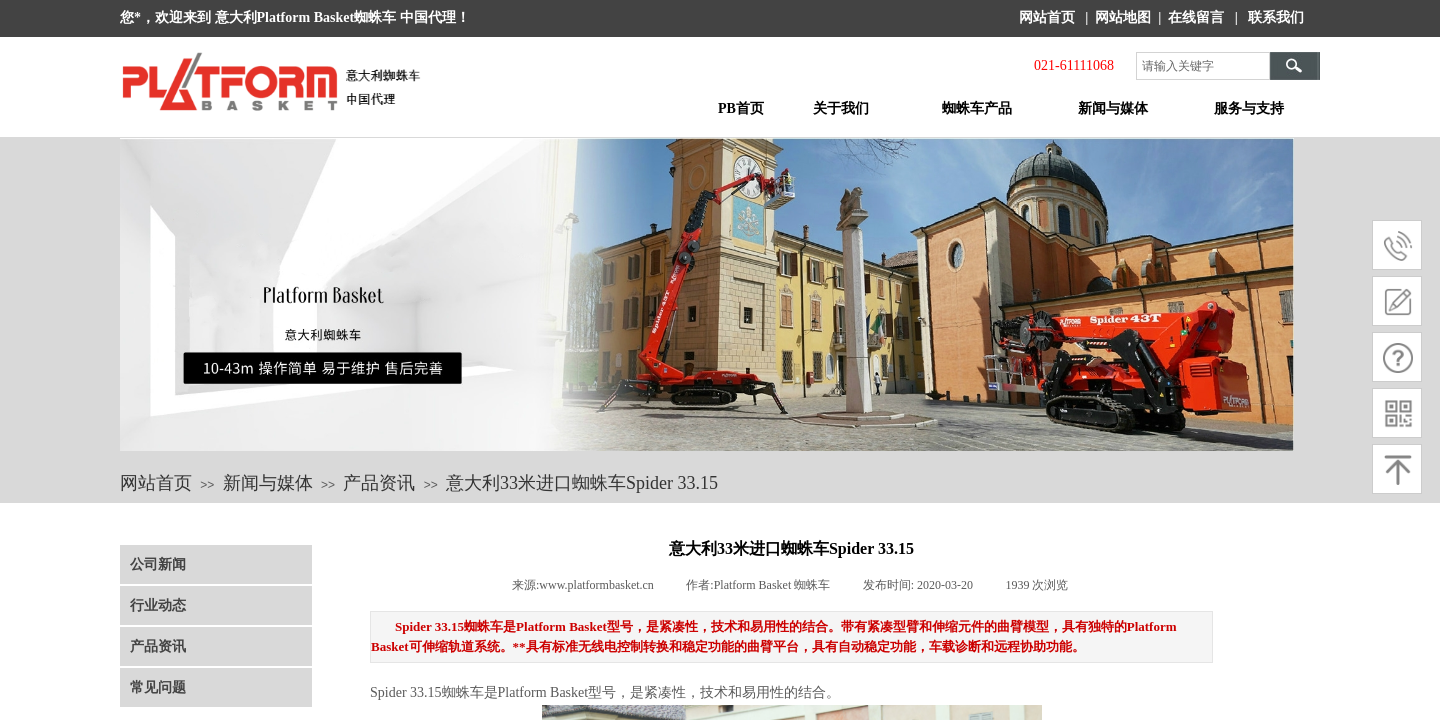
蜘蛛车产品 (977, 108)
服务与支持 (1249, 108)
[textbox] (1203, 66)
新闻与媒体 (1113, 108)
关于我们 (841, 108)
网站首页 (156, 483)
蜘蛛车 (463, 692)
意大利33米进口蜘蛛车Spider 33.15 (582, 483)
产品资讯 (379, 483)
